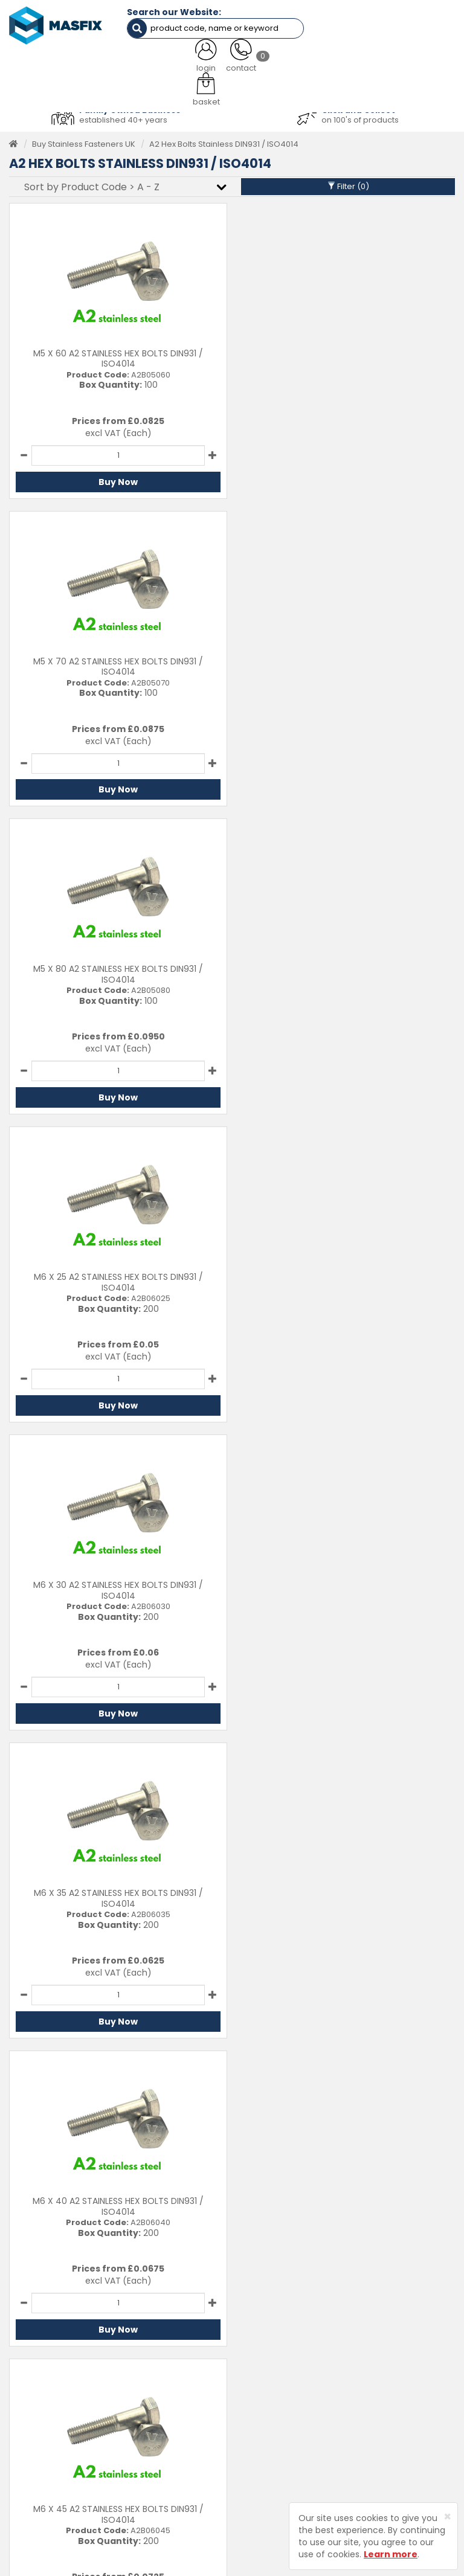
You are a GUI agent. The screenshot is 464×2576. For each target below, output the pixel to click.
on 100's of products (360, 119)
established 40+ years (123, 119)
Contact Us (378, 2353)
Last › (432, 2060)
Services (258, 2371)
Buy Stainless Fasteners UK (83, 143)
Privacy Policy (383, 2408)
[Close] (447, 2516)
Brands (255, 2426)
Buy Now (117, 481)
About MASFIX (267, 2389)
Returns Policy (384, 2389)
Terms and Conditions (400, 2426)
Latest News (264, 2408)
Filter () (348, 185)
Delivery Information (396, 2371)
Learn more (390, 2554)
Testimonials (266, 2353)
